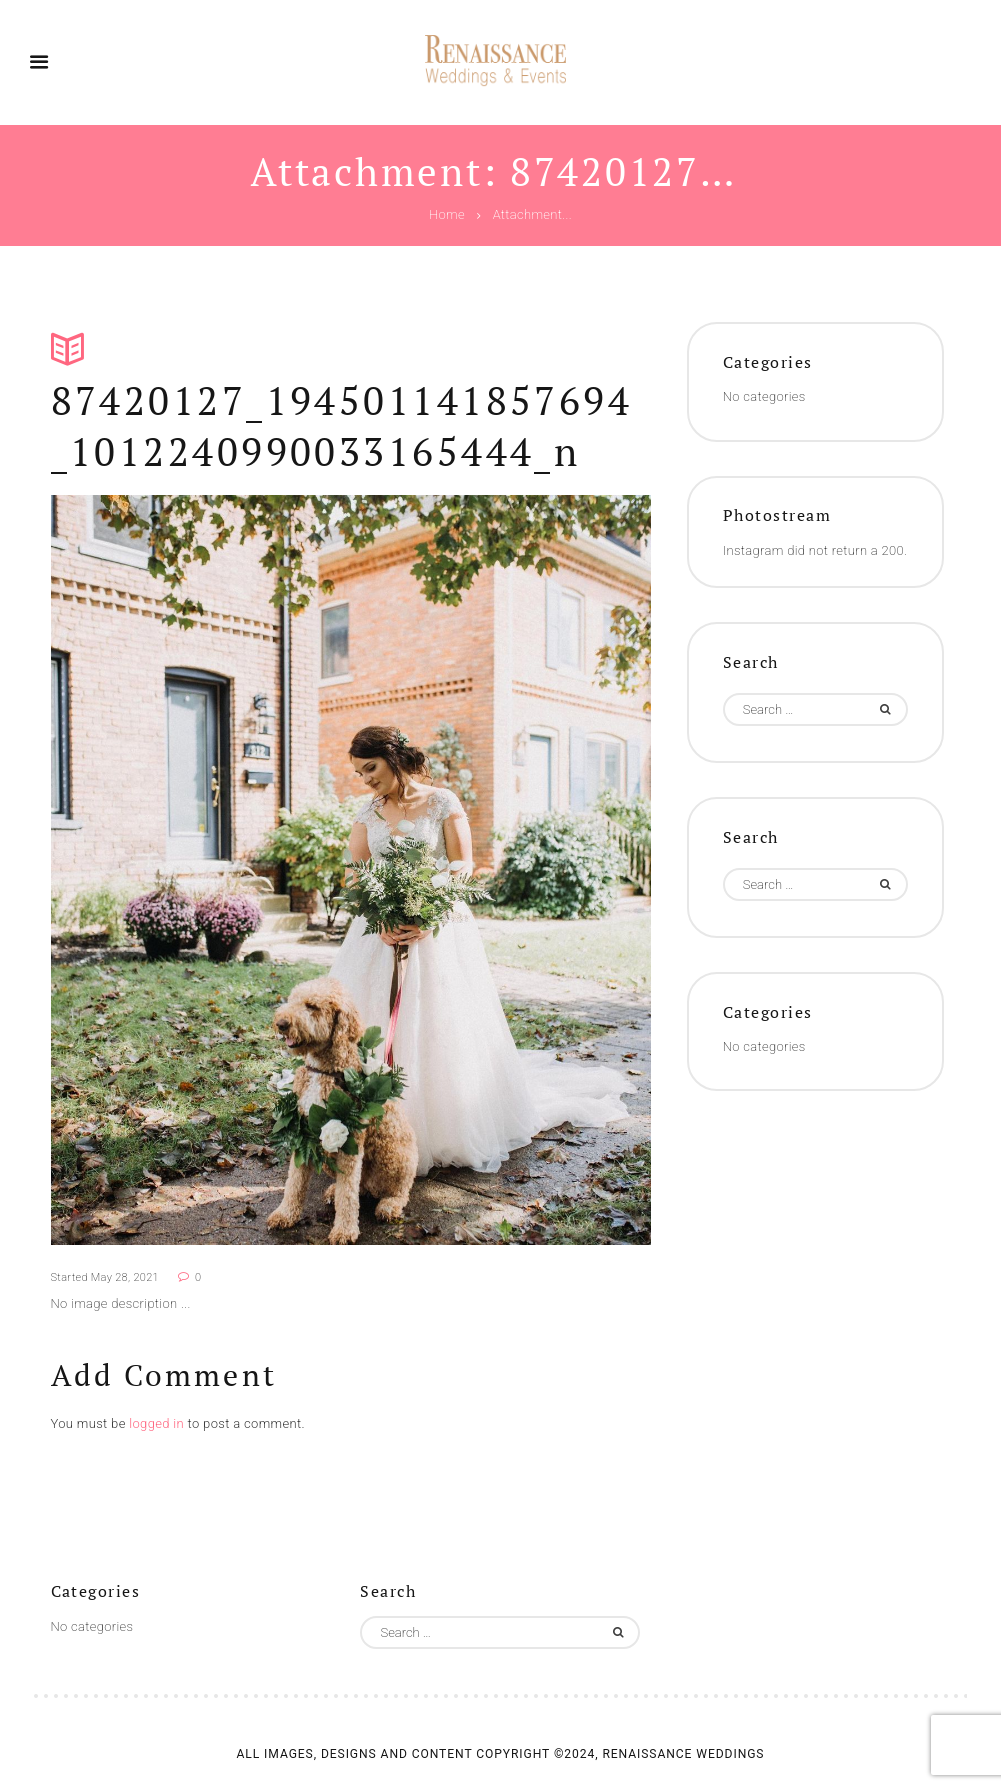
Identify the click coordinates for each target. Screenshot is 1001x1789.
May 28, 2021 (125, 1277)
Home (447, 215)
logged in (156, 1423)
